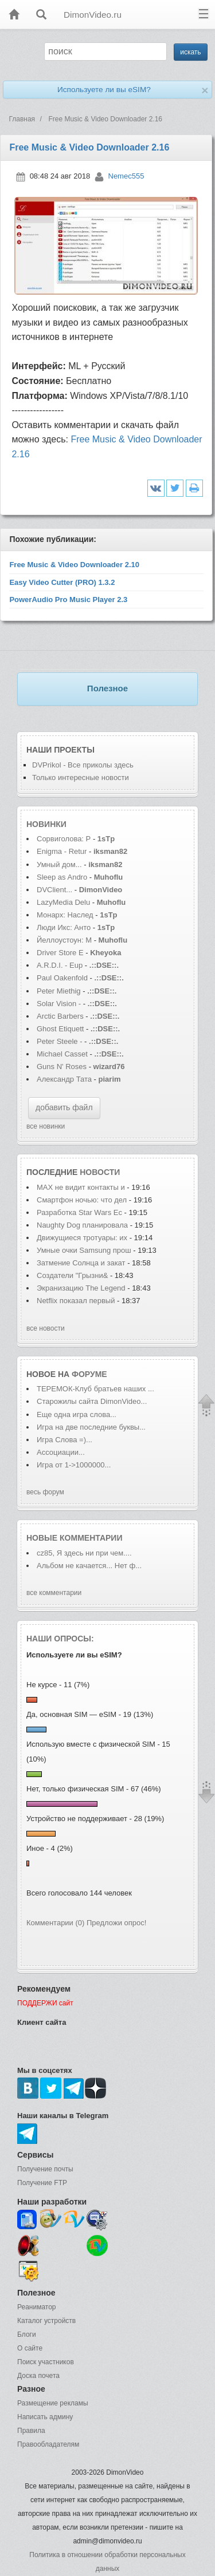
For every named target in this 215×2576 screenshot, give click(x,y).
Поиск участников (45, 2362)
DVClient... (54, 889)
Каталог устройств (46, 2321)
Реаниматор (36, 2307)
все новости (45, 1328)
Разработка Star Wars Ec (79, 1212)
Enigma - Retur (62, 851)
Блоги (26, 2334)
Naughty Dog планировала (82, 1225)
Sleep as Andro (62, 877)
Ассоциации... (61, 1452)
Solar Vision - (59, 1003)
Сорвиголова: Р (64, 838)
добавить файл (64, 1107)
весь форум (45, 1492)
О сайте (29, 2348)
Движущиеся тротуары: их (82, 1237)
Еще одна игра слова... (76, 1414)
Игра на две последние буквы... (91, 1427)
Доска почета (38, 2376)
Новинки (46, 824)
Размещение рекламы (52, 2403)
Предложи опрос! (116, 1922)
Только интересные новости (80, 777)
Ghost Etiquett (60, 1028)
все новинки (45, 1126)
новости (100, 1172)
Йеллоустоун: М (64, 940)
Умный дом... (59, 864)
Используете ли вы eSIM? (104, 89)
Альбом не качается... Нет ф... (89, 1565)
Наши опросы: (60, 1638)
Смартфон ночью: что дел (82, 1200)
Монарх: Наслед (65, 915)
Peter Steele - (60, 1041)
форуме (89, 1374)
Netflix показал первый (77, 1300)
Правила (31, 2431)
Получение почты (45, 2169)
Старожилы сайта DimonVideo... (92, 1401)
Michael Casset (62, 1054)
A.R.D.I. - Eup (60, 965)
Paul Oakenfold (62, 978)
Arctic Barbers (60, 1016)
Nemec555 (126, 176)
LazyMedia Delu (63, 902)
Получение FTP (42, 2183)
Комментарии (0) (55, 1922)
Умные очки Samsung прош (84, 1250)
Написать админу (45, 2417)
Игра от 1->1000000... (74, 1465)
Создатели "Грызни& (72, 1275)
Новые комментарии (74, 1537)
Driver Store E (60, 952)
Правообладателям (48, 2444)
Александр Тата (64, 1079)
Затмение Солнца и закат (81, 1263)
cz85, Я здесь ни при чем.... (84, 1553)
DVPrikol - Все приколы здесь (83, 765)
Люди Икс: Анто (64, 927)
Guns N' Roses (63, 1066)
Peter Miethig (60, 991)
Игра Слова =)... (64, 1439)
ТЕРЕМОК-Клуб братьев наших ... (95, 1388)
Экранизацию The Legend (82, 1288)
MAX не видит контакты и (81, 1187)
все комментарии (53, 1593)
